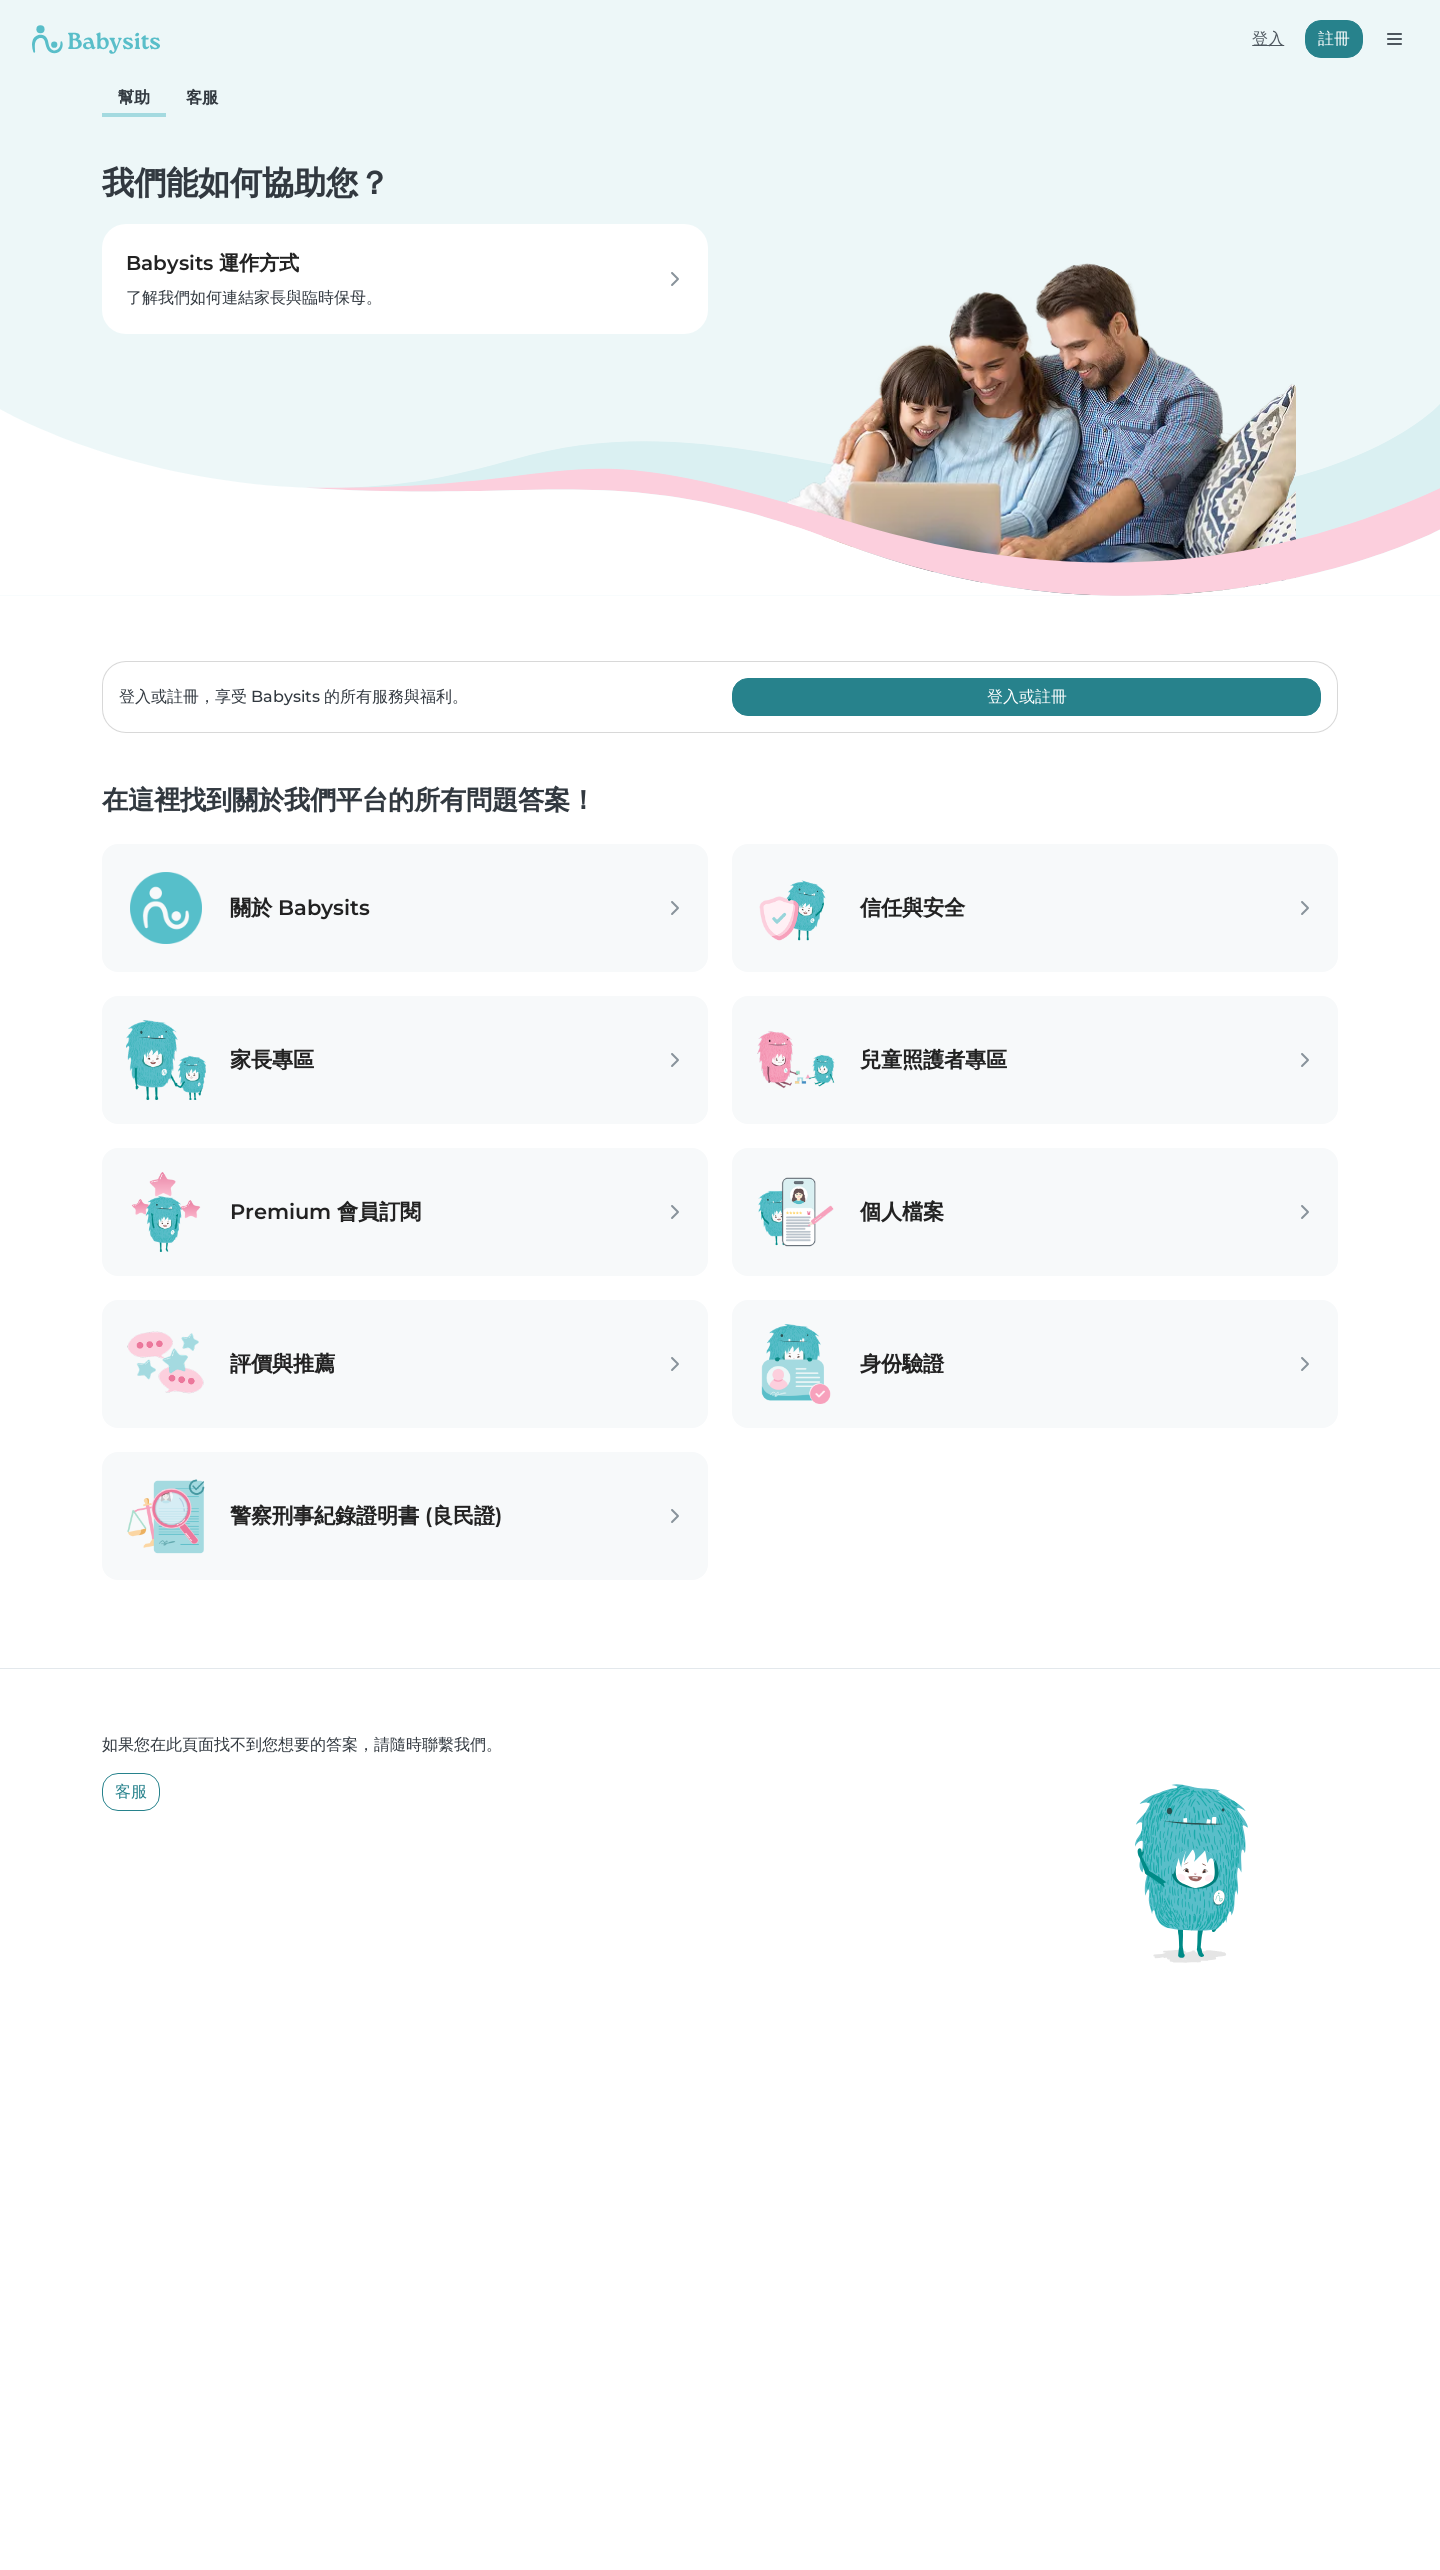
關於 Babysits (300, 907)
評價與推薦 (282, 1363)
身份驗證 (902, 1363)
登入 (1268, 38)
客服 (202, 97)
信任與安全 (912, 907)
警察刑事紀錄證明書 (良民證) (366, 1515)
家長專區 (272, 1059)
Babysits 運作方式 (212, 263)
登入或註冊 (1027, 696)
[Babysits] (96, 39)
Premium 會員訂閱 (325, 1211)
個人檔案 (902, 1211)
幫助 (134, 97)
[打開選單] (1393, 38)
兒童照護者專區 (933, 1059)
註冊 (1334, 38)
